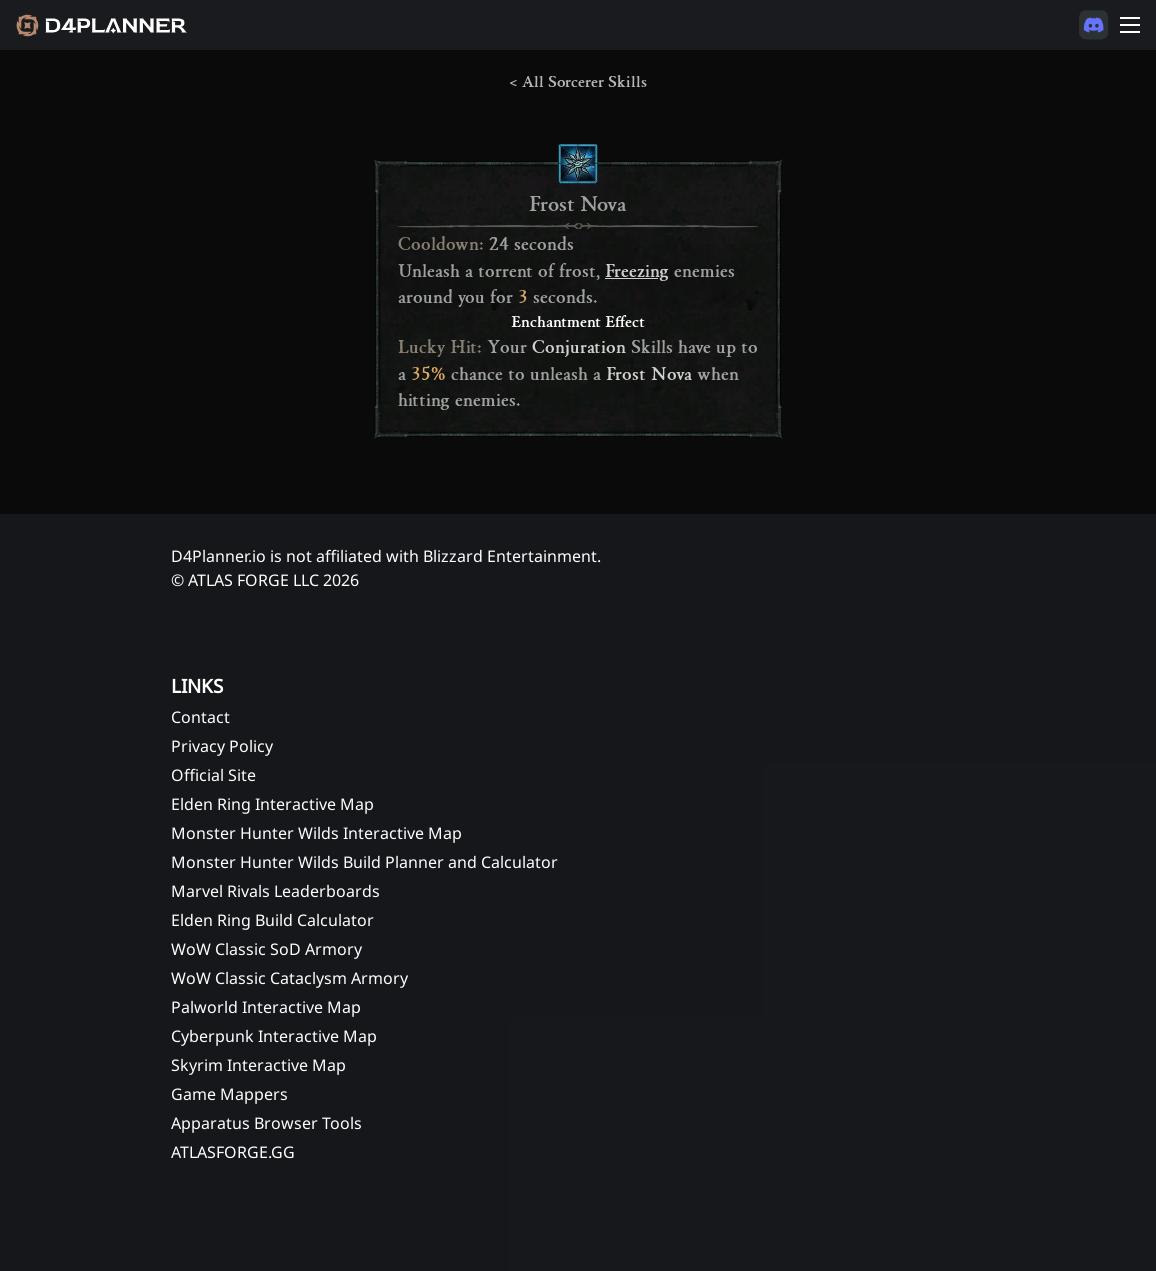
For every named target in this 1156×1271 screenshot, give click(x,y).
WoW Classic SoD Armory (266, 949)
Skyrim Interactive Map (258, 1065)
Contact (200, 717)
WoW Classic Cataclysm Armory (289, 978)
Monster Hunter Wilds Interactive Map (316, 833)
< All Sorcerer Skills (578, 82)
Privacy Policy (222, 746)
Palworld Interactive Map (266, 1007)
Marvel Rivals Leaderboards (275, 891)
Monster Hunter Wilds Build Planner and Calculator (364, 862)
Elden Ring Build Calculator (272, 920)
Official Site (213, 775)
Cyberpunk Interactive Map (274, 1036)
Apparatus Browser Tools (266, 1123)
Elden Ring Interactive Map (272, 804)
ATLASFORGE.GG (233, 1152)
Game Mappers (229, 1094)
